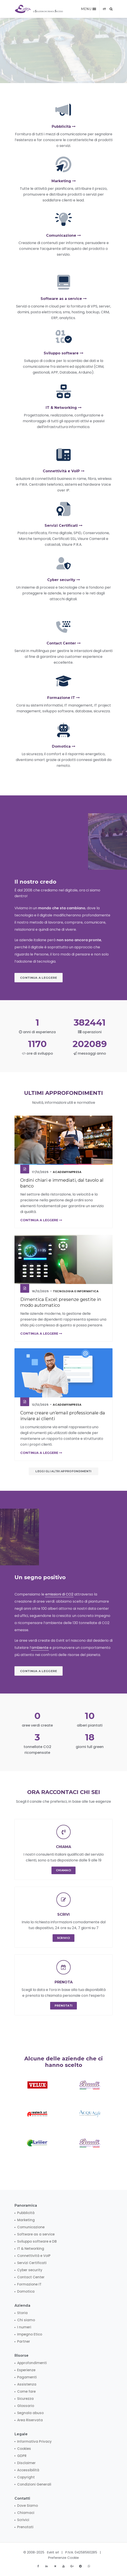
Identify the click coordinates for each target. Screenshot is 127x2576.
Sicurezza (25, 2398)
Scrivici (23, 2519)
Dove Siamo (27, 2505)
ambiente (40, 1647)
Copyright (26, 2477)
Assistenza (26, 2384)
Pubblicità (64, 126)
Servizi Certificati (63, 525)
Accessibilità (28, 2470)
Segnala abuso (30, 2413)
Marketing (63, 181)
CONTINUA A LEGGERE (41, 1220)
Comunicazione (63, 235)
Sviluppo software (63, 353)
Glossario (25, 2405)
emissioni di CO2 (59, 1594)
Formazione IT (63, 698)
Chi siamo (26, 2320)
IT (104, 9)
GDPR (22, 2455)
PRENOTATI (64, 2005)
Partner (23, 2341)
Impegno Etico (29, 2334)
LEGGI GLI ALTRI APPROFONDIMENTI (63, 1471)
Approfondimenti (32, 2363)
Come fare (26, 2391)
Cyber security (63, 580)
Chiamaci (25, 2512)
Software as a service (64, 299)
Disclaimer (26, 2463)
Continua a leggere (38, 977)
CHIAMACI (63, 1870)
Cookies (24, 2448)
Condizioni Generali (34, 2484)
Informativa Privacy (34, 2441)
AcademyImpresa (67, 1172)
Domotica (63, 746)
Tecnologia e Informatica (75, 1291)
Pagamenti (27, 2377)
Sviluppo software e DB (37, 2241)
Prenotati (25, 2527)
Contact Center (64, 643)
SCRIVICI (63, 1938)
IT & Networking (64, 408)
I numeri (24, 2327)
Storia (22, 2312)
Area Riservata (30, 2420)
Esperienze (26, 2370)
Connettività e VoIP (63, 471)
